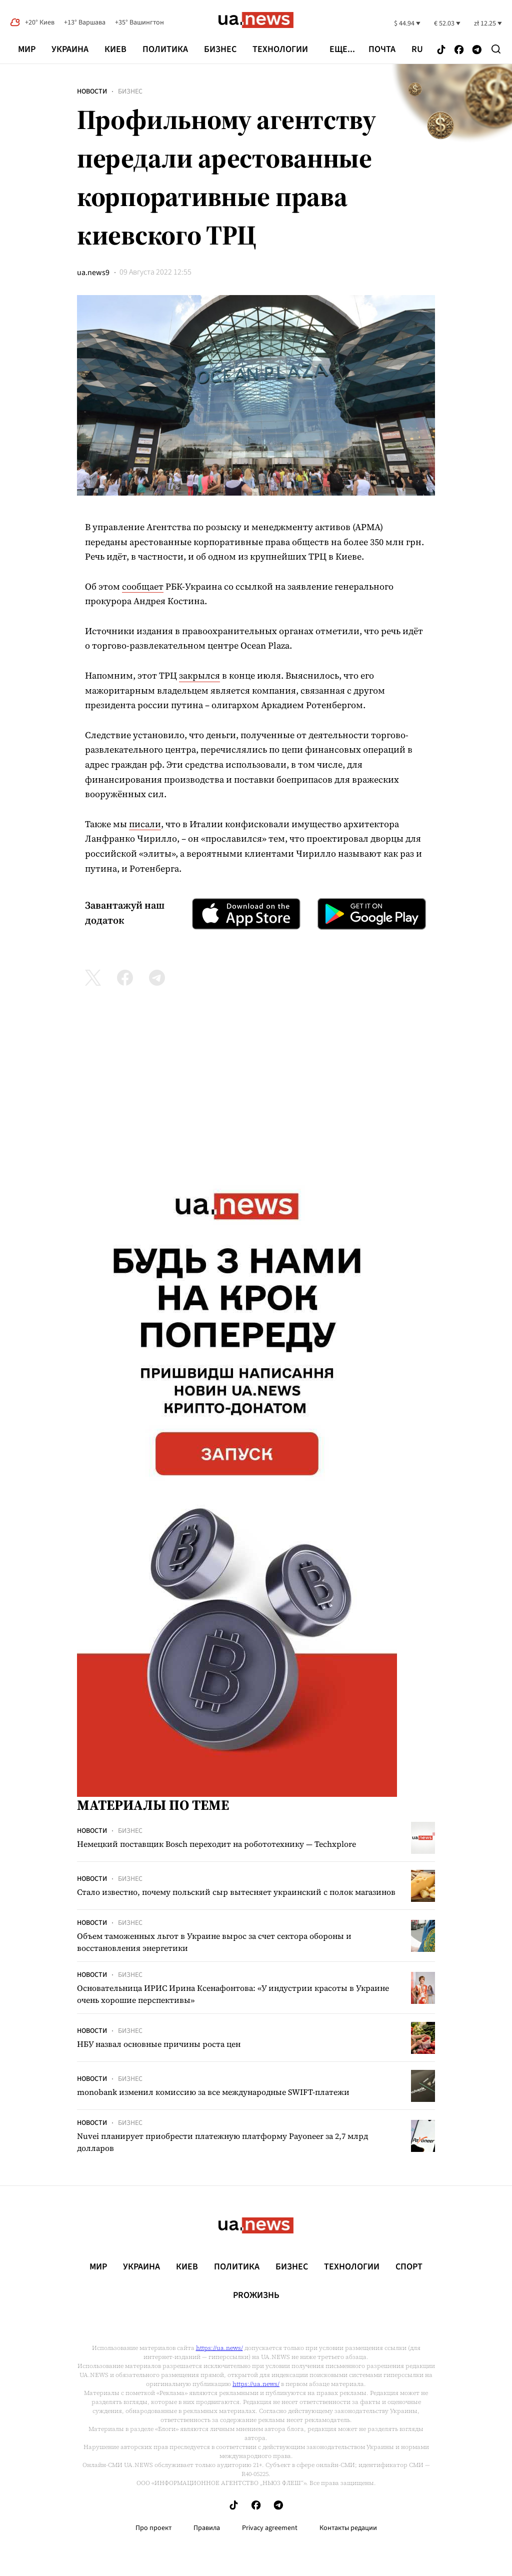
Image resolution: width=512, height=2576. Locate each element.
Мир (27, 49)
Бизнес (220, 49)
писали (145, 824)
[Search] (496, 49)
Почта (382, 50)
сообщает (143, 586)
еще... (342, 50)
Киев (115, 49)
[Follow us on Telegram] (477, 50)
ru (417, 50)
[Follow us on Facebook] (459, 50)
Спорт (409, 2267)
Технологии (280, 49)
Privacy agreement (270, 2528)
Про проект (154, 2528)
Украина (70, 49)
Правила (207, 2528)
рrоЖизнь (256, 2295)
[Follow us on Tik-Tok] (441, 50)
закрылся (199, 675)
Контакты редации (348, 2528)
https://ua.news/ (219, 2348)
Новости (92, 92)
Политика (165, 49)
